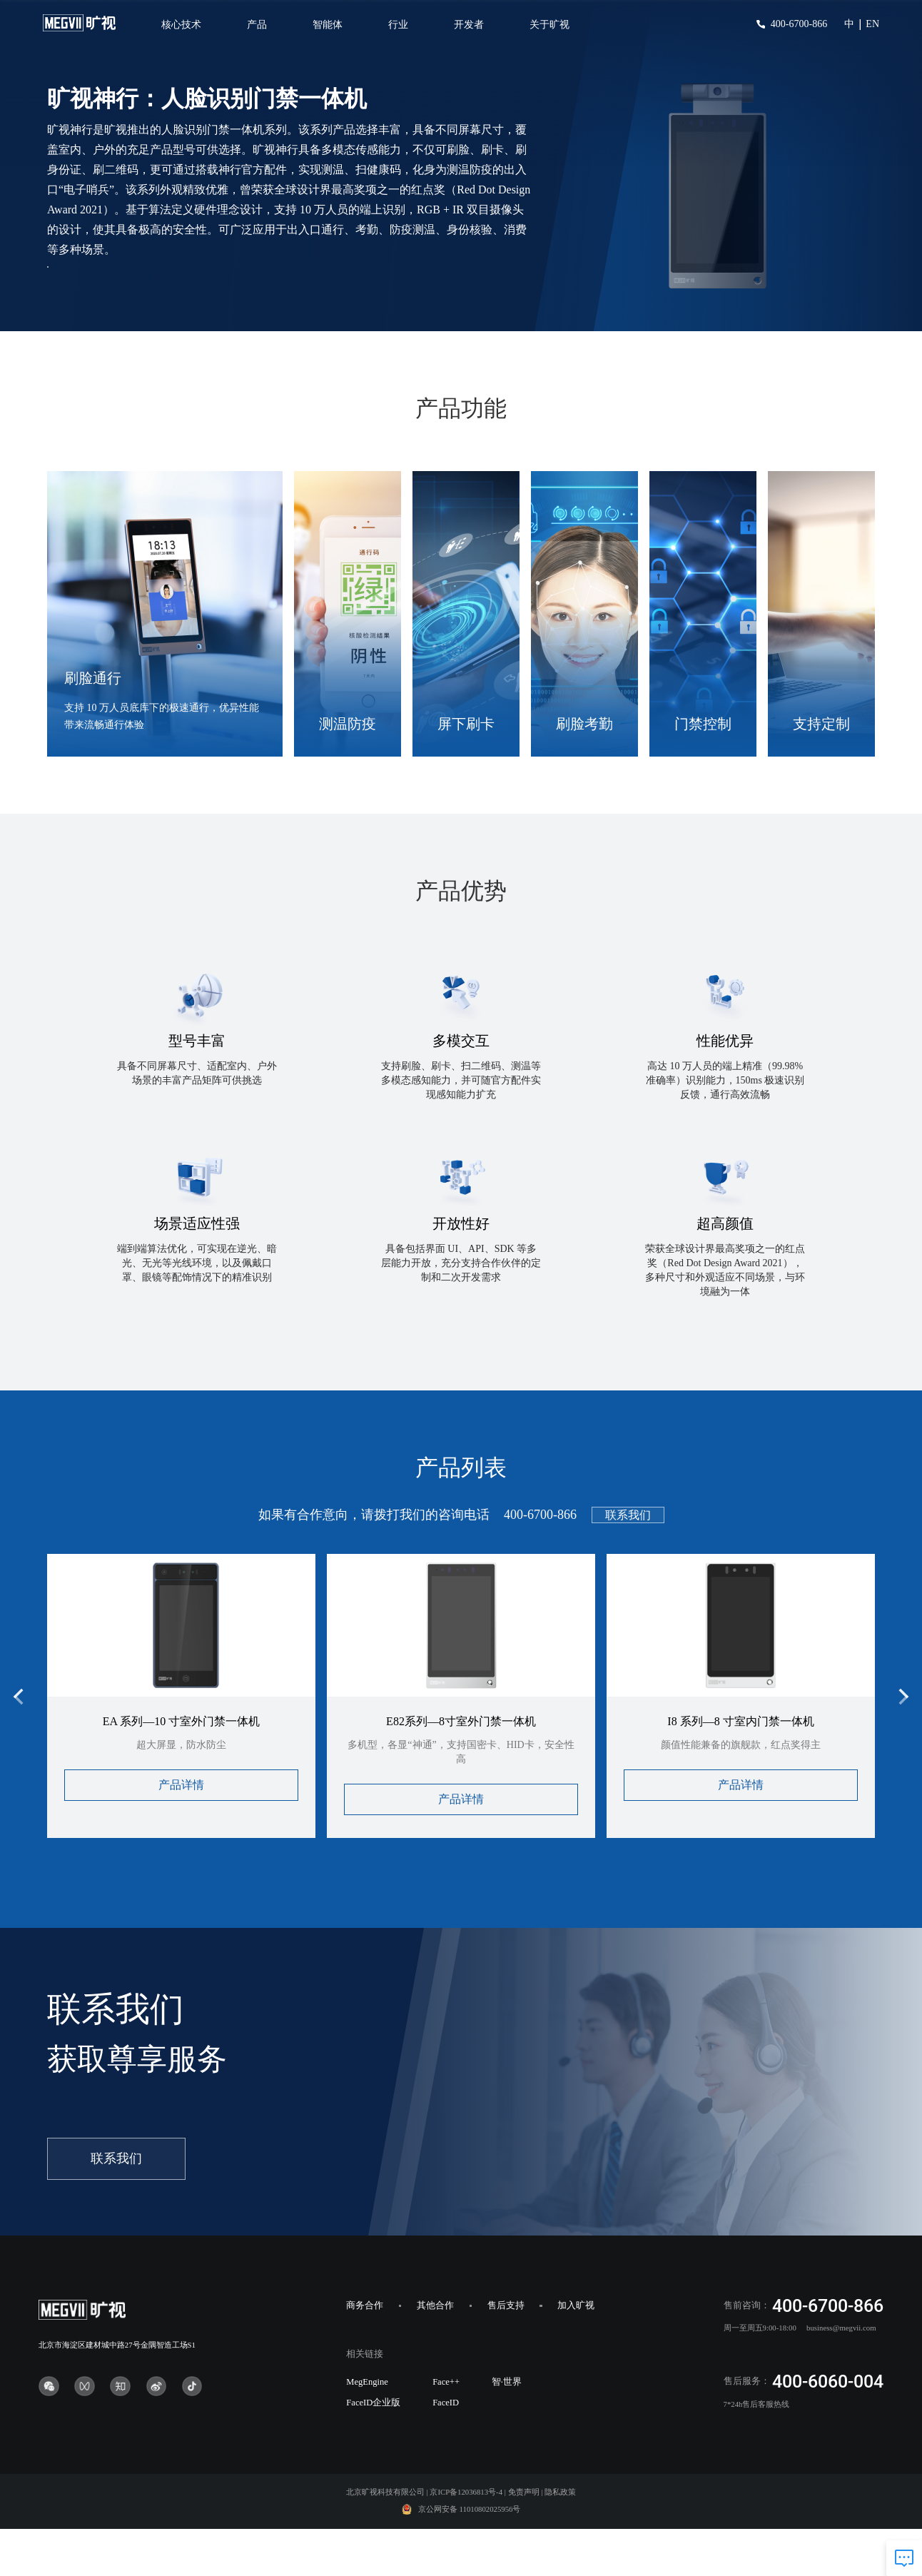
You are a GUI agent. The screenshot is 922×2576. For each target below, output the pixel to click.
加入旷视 (575, 2353)
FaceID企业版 (373, 2450)
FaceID (445, 2450)
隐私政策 (560, 2539)
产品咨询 (110, 298)
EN (872, 24)
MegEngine (367, 2429)
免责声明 (523, 2539)
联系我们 (628, 1562)
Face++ (446, 2429)
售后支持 (506, 2353)
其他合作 (435, 2353)
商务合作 (364, 2353)
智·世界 (507, 2429)
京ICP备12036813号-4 (466, 2539)
